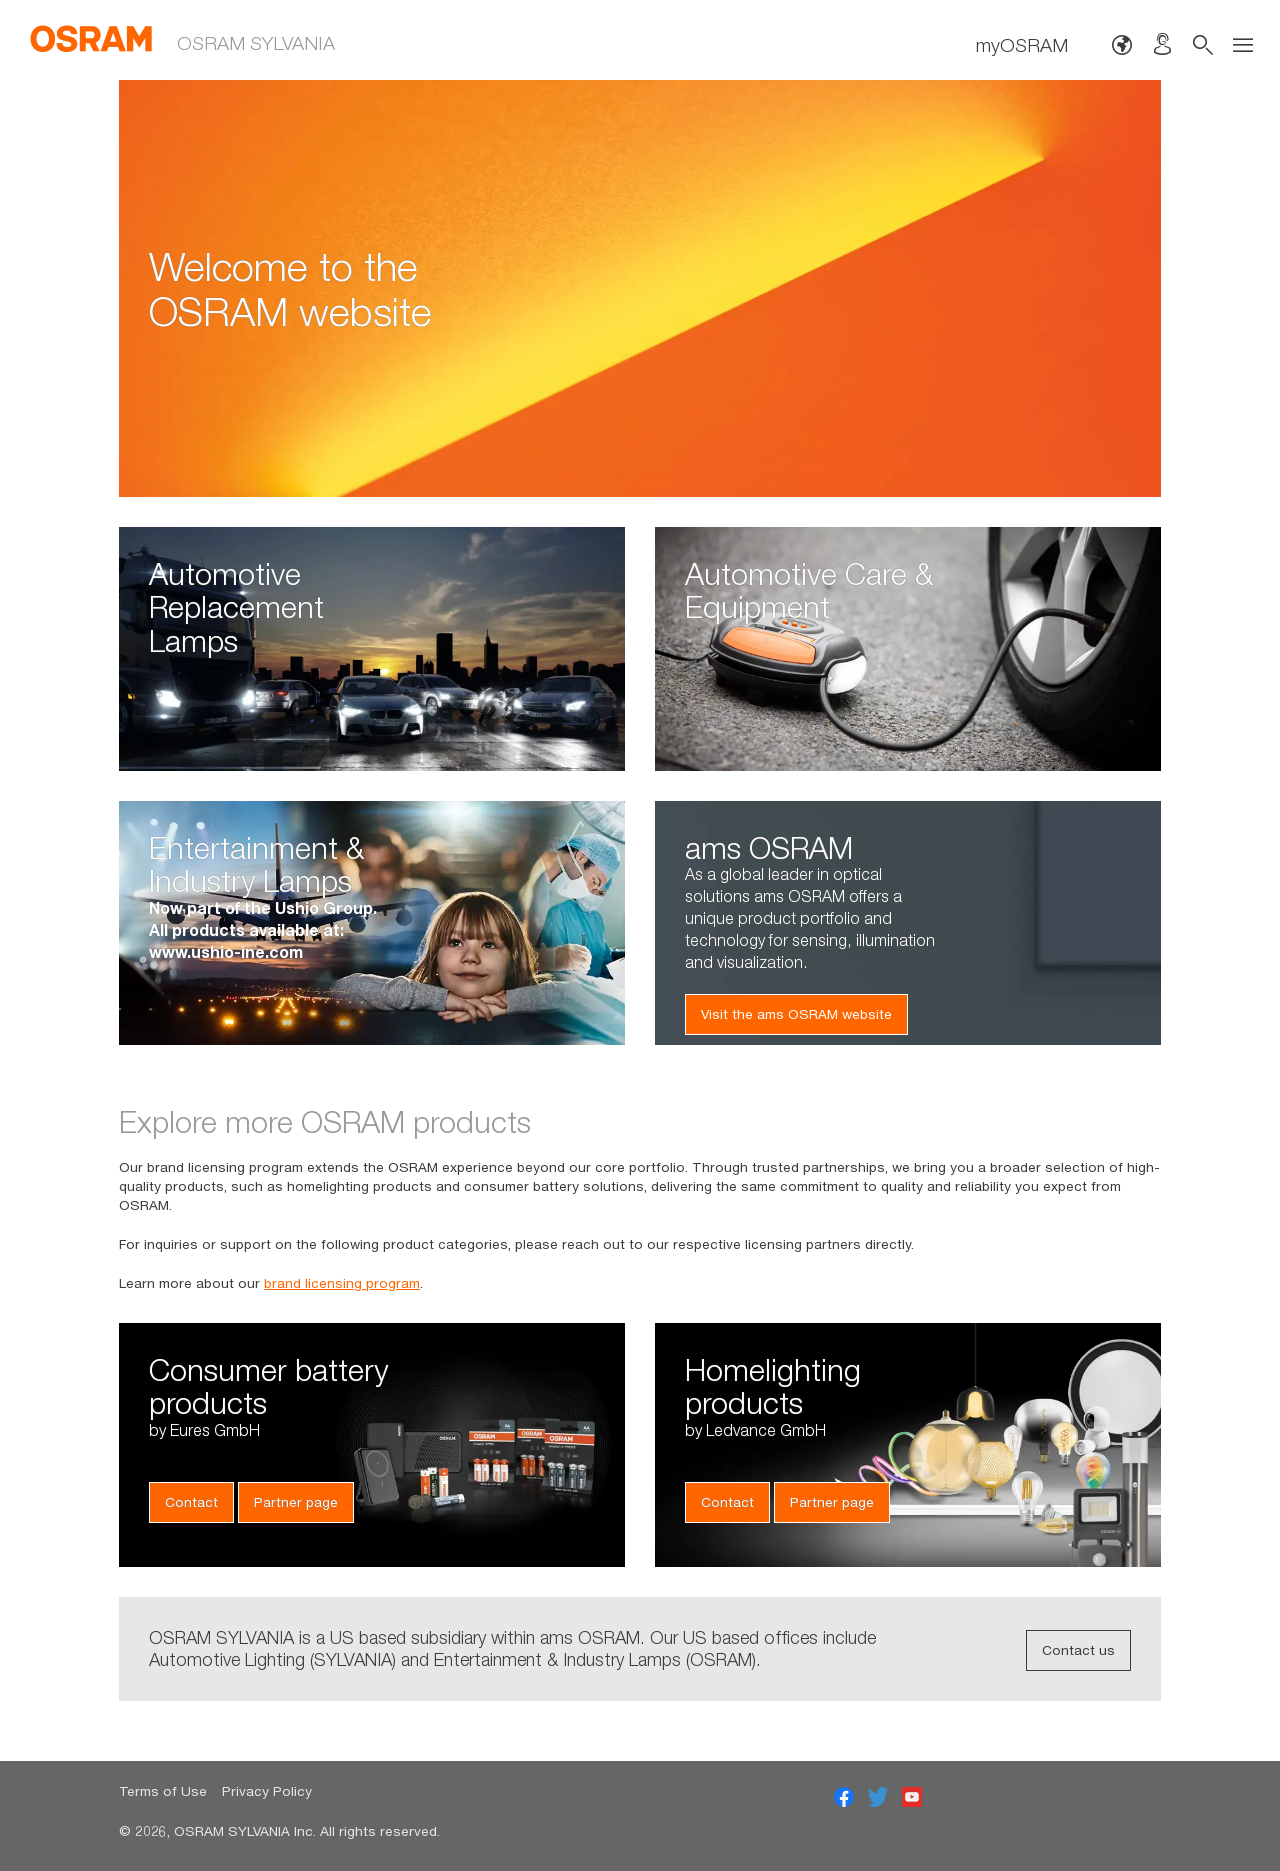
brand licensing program (342, 1283)
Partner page (296, 1502)
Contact (191, 1502)
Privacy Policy (267, 1791)
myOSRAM (1022, 44)
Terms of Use (163, 1791)
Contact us (1078, 1650)
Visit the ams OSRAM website (796, 1014)
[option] (640, 288)
